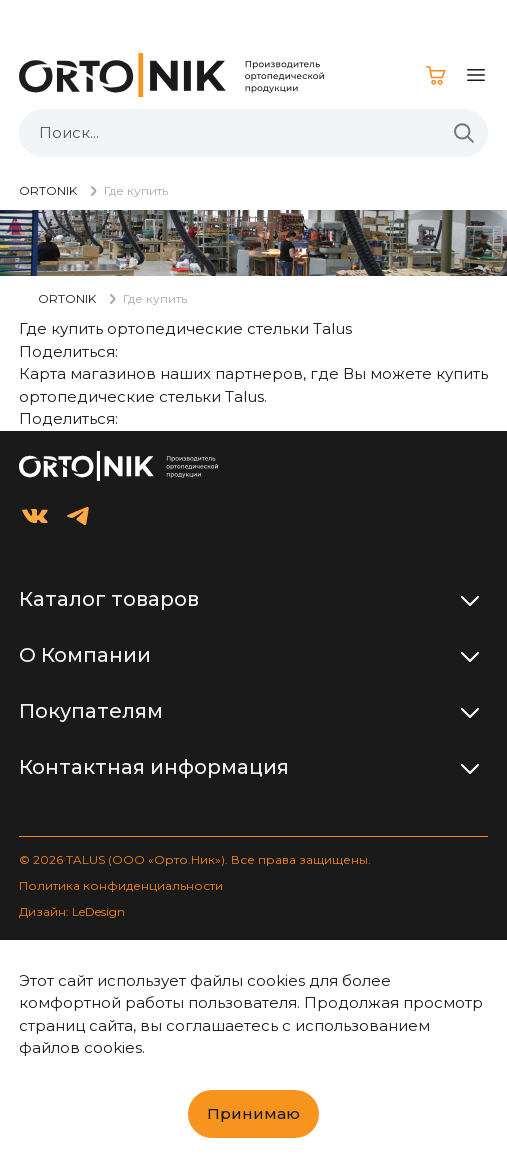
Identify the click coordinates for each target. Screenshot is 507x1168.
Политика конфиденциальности (121, 885)
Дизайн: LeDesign (72, 911)
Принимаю (253, 1113)
